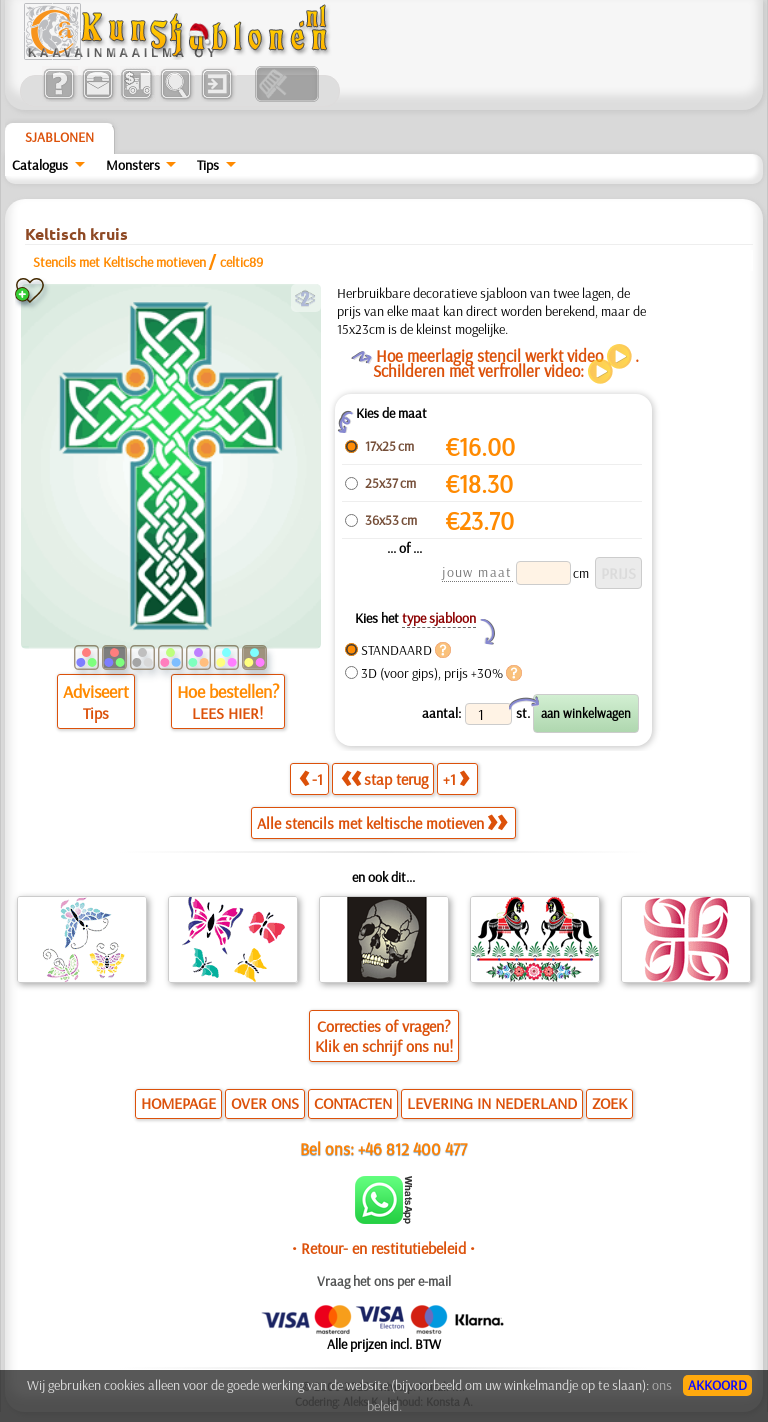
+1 (456, 779)
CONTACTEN (353, 1103)
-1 (311, 779)
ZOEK (609, 1103)
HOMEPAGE (178, 1103)
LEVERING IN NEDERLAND (492, 1103)
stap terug (384, 779)
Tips (208, 165)
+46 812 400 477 (412, 1148)
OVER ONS (265, 1103)
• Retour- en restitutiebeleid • (383, 1248)
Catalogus (40, 165)
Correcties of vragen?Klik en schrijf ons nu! (384, 1036)
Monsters (133, 165)
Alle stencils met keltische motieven (382, 823)
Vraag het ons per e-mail (384, 1281)
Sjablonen (59, 137)
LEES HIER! (227, 713)
